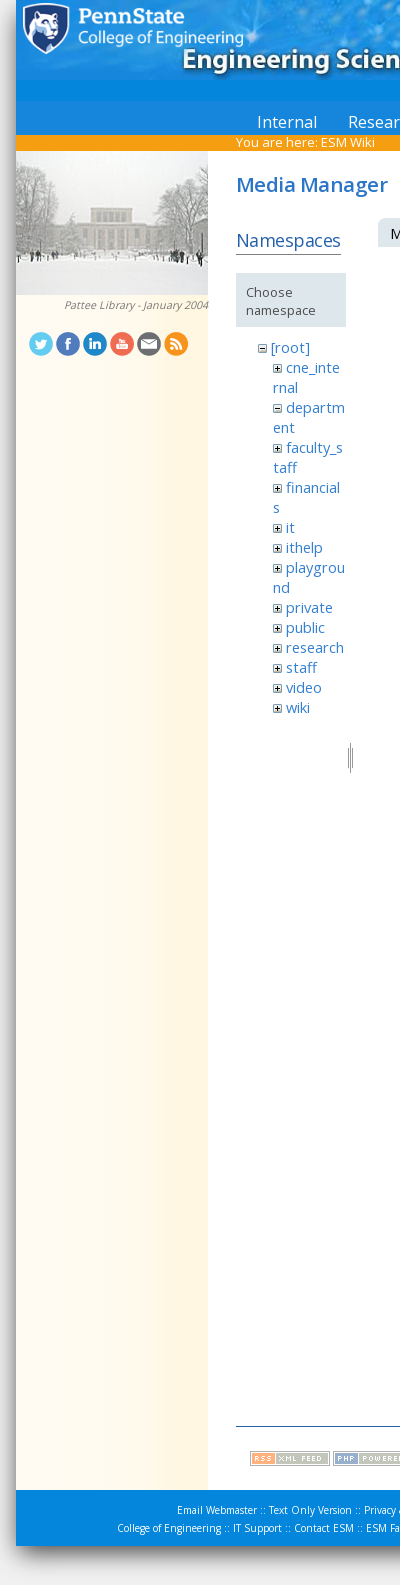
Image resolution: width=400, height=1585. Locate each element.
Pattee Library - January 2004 (136, 305)
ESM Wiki (348, 142)
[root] (290, 347)
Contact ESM (324, 1528)
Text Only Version (310, 1510)
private (309, 607)
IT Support (257, 1528)
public (305, 627)
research (315, 647)
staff (301, 667)
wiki (298, 707)
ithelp (304, 547)
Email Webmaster (217, 1510)
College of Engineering (169, 1528)
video (304, 687)
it (290, 527)
